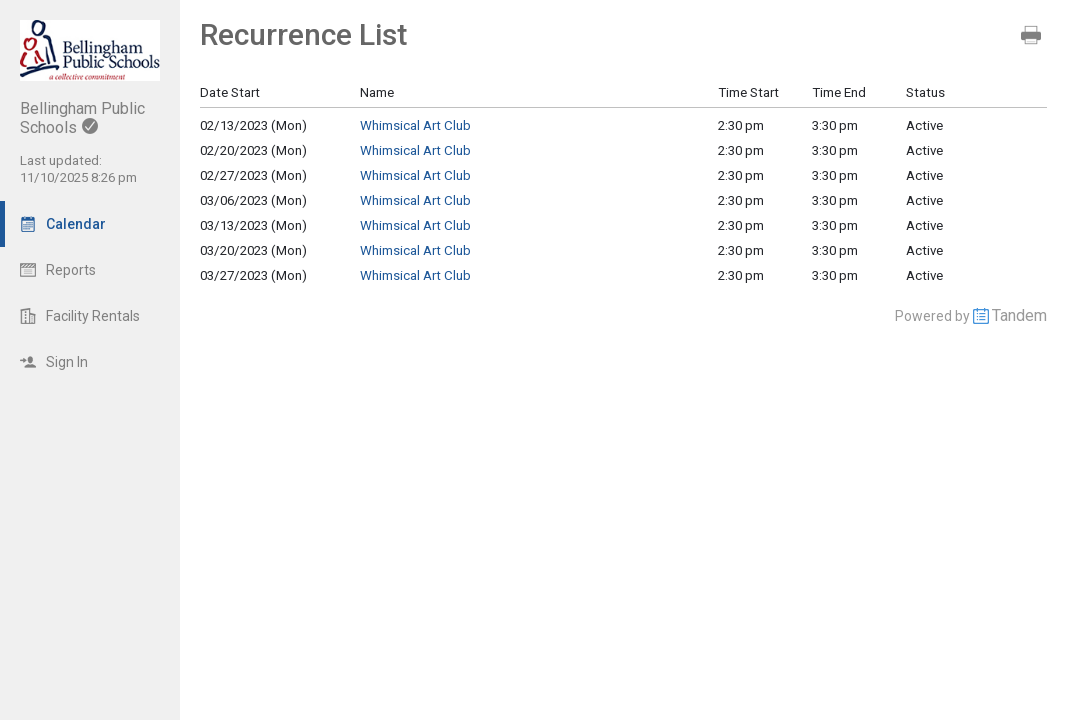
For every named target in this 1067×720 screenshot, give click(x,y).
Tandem (1019, 315)
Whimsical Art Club (415, 125)
